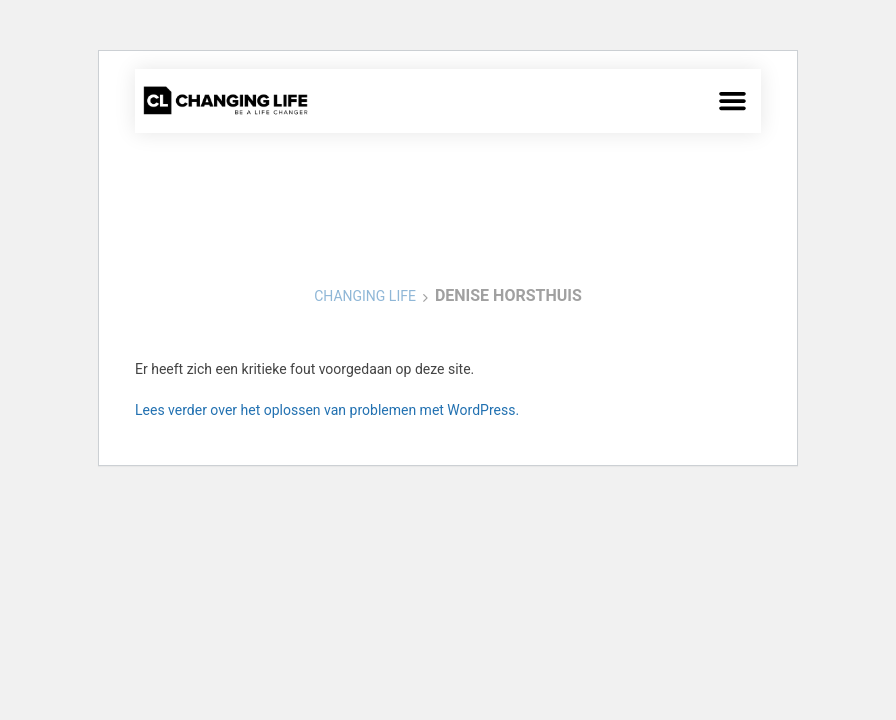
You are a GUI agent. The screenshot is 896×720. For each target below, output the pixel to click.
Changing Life (365, 296)
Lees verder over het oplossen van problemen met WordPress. (327, 410)
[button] (733, 101)
